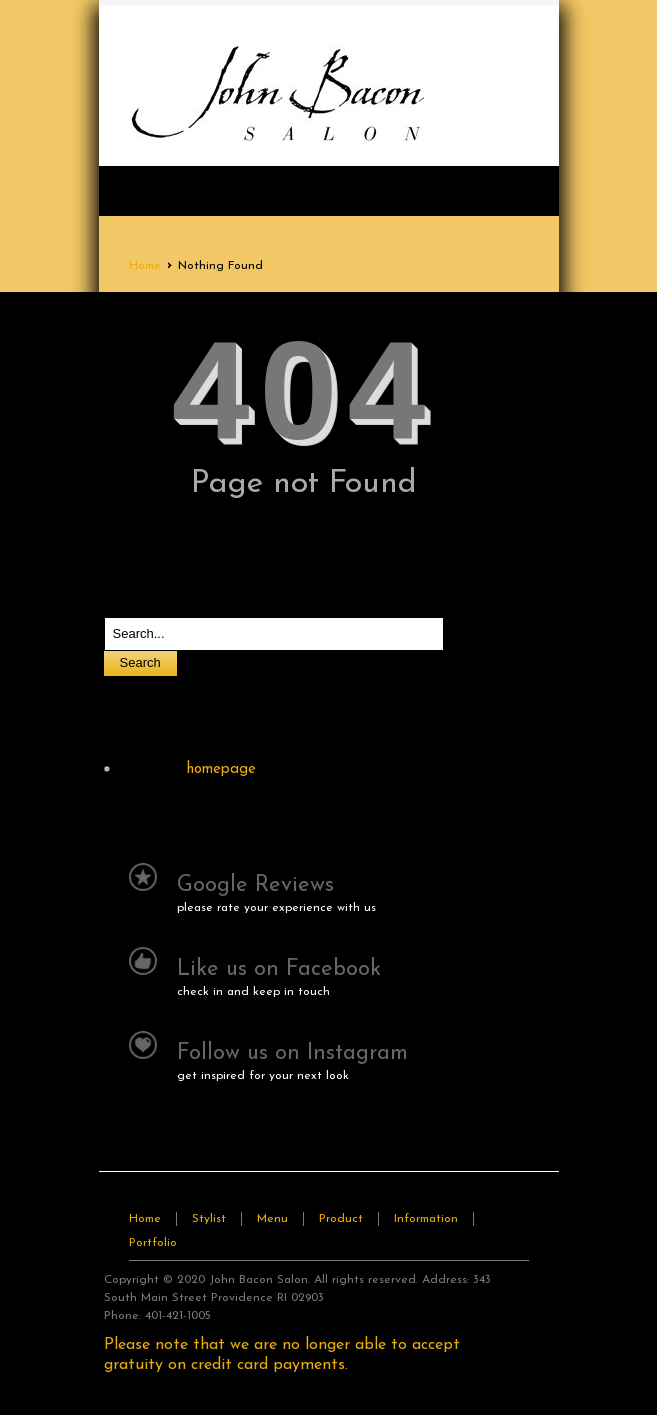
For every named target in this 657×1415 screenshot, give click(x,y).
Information (426, 1219)
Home (145, 266)
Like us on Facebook (279, 969)
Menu (272, 1219)
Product (341, 1219)
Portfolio (153, 1243)
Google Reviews (255, 885)
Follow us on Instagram (292, 1053)
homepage (221, 769)
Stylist (209, 1219)
